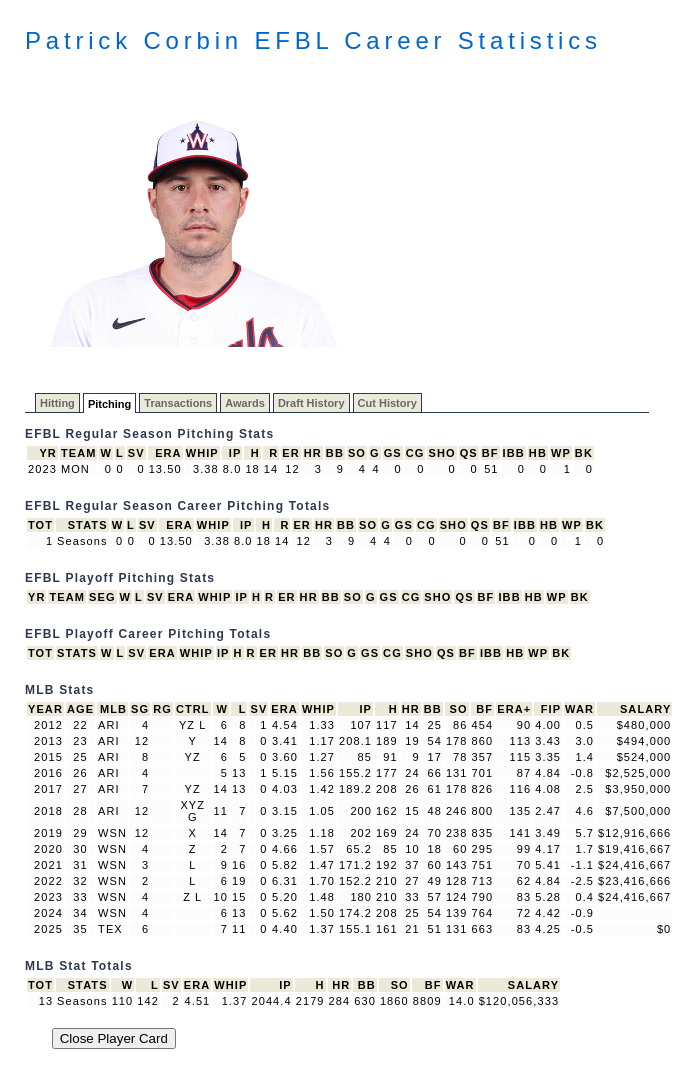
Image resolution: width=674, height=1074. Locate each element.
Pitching (109, 404)
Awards (245, 403)
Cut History (387, 403)
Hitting (57, 403)
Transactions (178, 403)
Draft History (311, 403)
